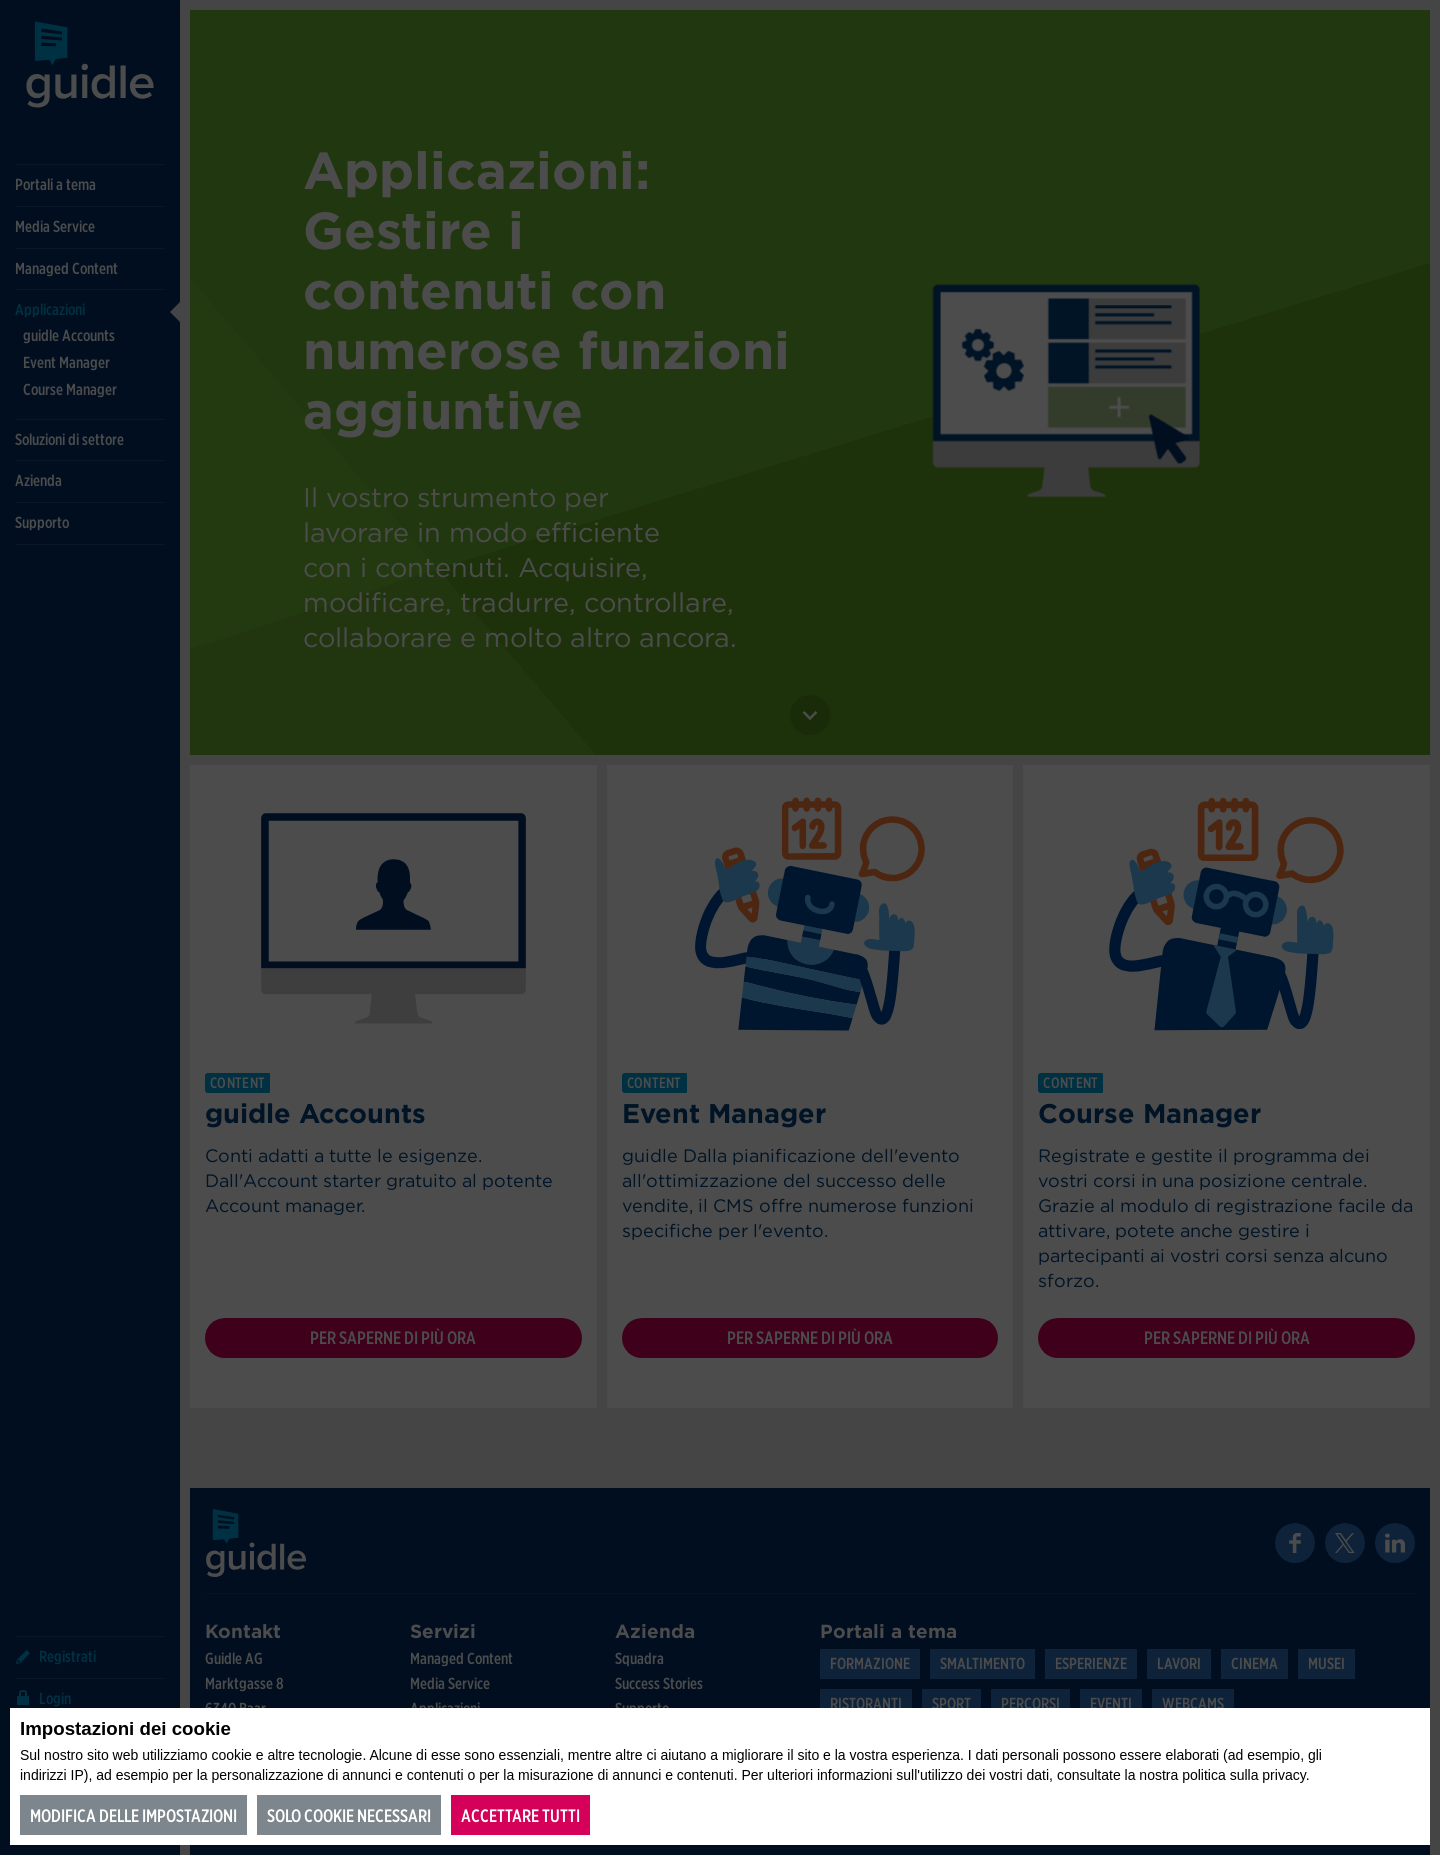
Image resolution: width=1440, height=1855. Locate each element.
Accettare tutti (520, 1815)
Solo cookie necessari (349, 1815)
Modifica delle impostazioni (133, 1815)
